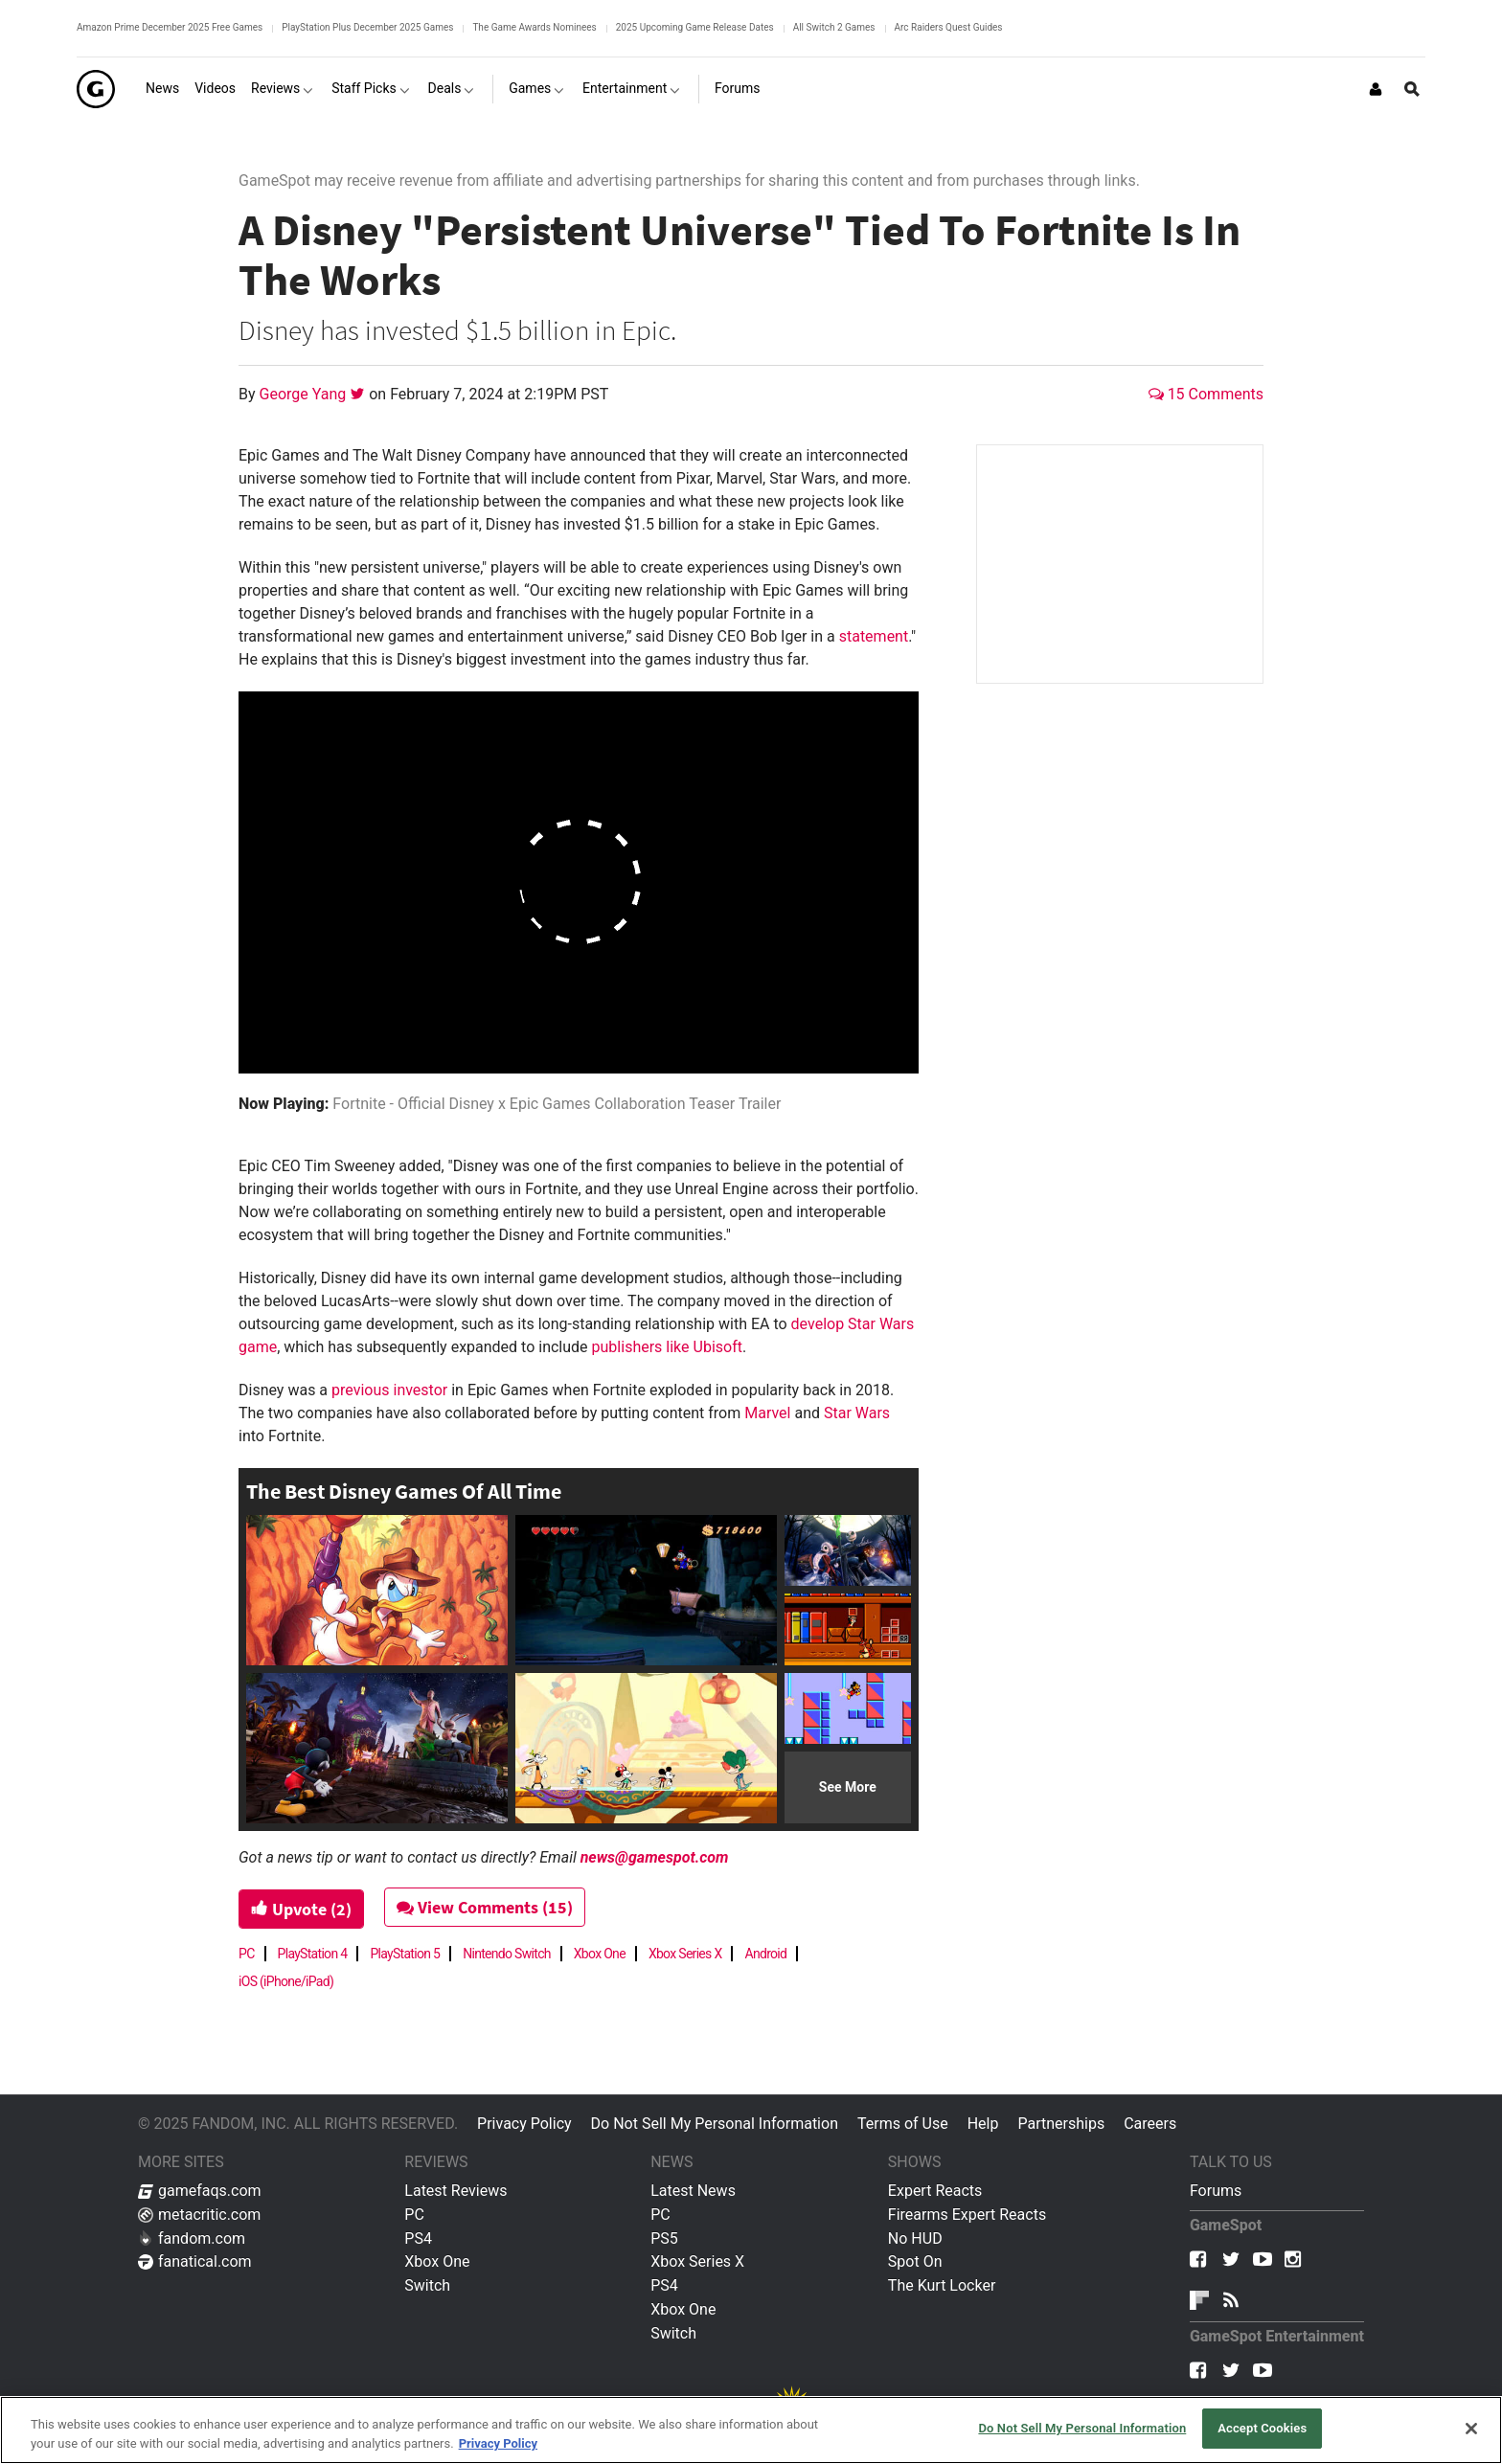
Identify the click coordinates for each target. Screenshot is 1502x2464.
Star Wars (857, 1413)
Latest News (693, 2190)
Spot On (915, 2261)
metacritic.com (199, 2214)
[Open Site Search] (1412, 89)
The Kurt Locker (941, 2285)
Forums (1215, 2190)
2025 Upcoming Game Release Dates (695, 27)
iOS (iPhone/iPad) (286, 1981)
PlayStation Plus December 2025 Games (367, 27)
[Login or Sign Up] (1375, 89)
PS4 (418, 2238)
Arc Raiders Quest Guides (949, 27)
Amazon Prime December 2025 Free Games (169, 27)
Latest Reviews (455, 2190)
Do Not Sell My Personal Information (714, 2123)
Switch (427, 2285)
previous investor (389, 1390)
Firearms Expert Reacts (967, 2214)
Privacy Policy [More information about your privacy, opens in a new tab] (498, 2443)
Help (983, 2123)
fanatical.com (195, 2261)
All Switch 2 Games (834, 27)
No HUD (915, 2238)
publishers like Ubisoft (667, 1347)
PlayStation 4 (313, 1953)
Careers (1150, 2123)
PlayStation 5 (405, 1953)
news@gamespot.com (654, 1857)
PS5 (664, 2238)
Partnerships (1060, 2123)
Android (765, 1953)
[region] (751, 2430)
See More (847, 1787)
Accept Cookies (1262, 2428)
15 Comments (1206, 394)
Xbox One (600, 1953)
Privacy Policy (524, 2123)
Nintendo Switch (507, 1953)
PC (247, 1953)
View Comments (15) (485, 1907)
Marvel (767, 1413)
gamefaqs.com (200, 2190)
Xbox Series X (685, 1953)
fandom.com (191, 2238)
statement (874, 636)
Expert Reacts (935, 2190)
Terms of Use (902, 2123)
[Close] (1471, 2428)
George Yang (305, 394)
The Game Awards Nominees (534, 27)
